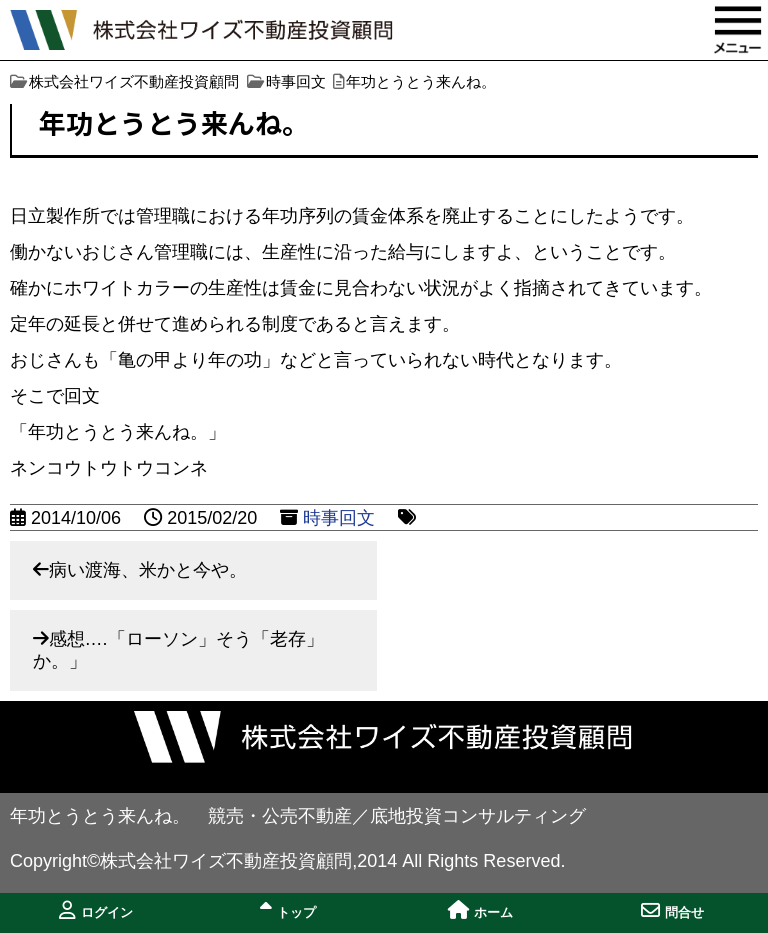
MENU (738, 30)
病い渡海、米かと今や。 (148, 570)
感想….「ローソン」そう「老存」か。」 (178, 650)
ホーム (480, 910)
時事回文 (339, 518)
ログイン (96, 910)
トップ (288, 910)
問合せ (672, 910)
